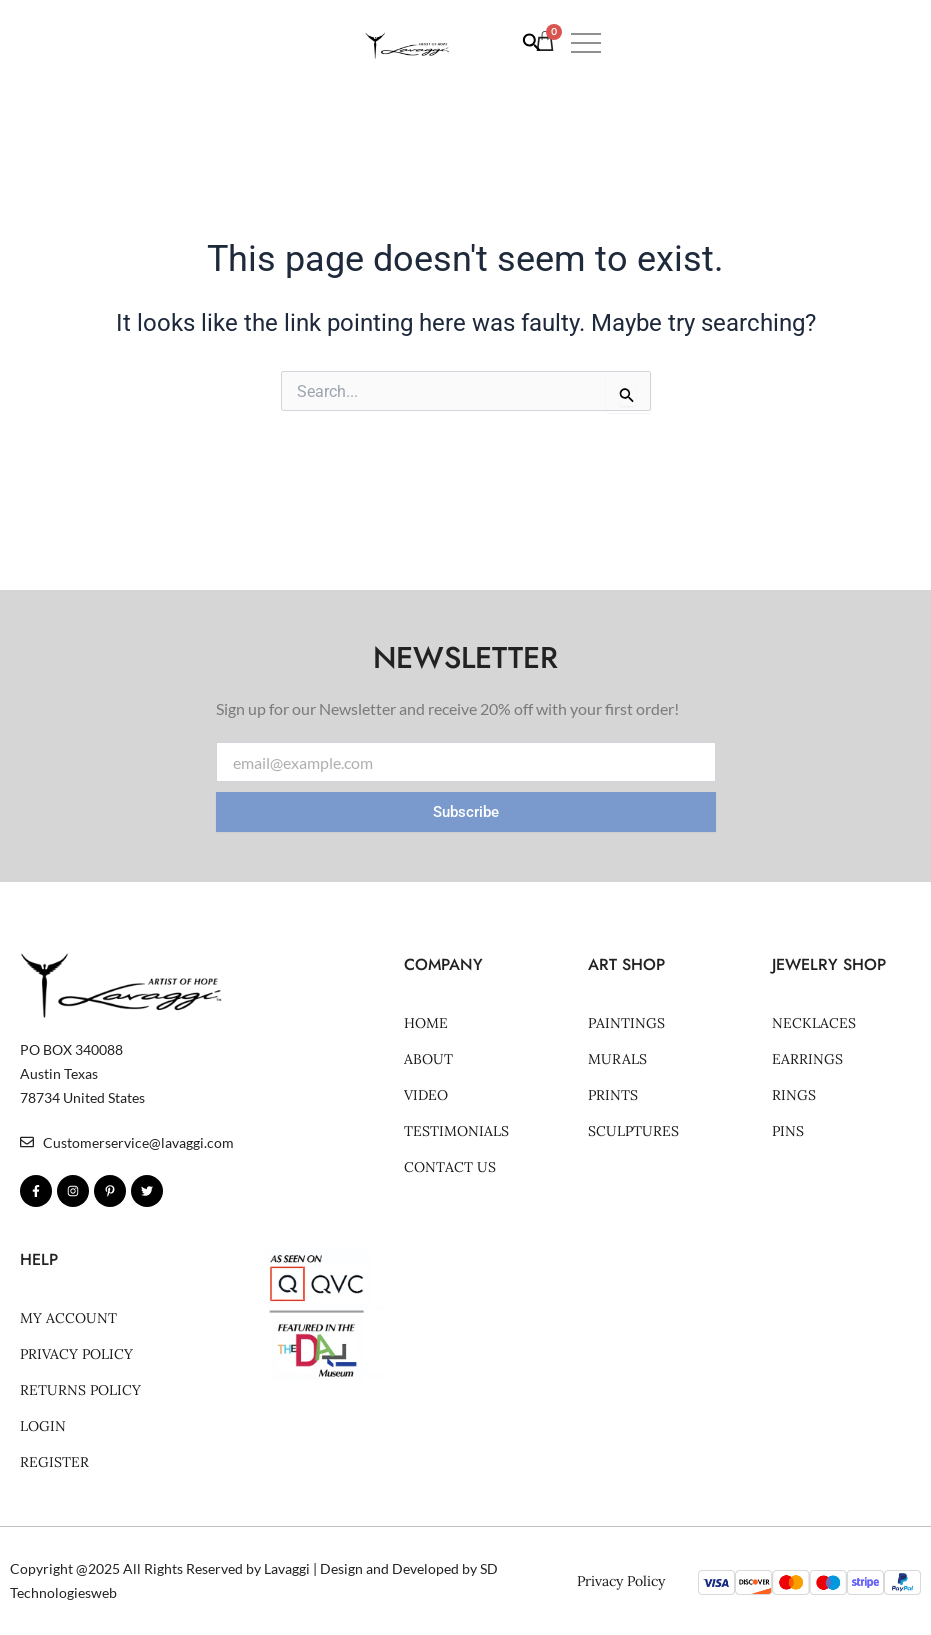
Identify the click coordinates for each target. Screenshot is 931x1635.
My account (68, 1318)
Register (54, 1462)
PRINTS (613, 1095)
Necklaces (814, 1023)
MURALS (617, 1059)
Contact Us (450, 1167)
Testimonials (456, 1131)
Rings (794, 1095)
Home (426, 1023)
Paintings (626, 1023)
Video (426, 1095)
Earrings (807, 1059)
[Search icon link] (749, 54)
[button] (888, 53)
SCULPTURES (633, 1131)
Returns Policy (80, 1390)
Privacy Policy (76, 1354)
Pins (788, 1131)
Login (43, 1426)
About (428, 1059)
